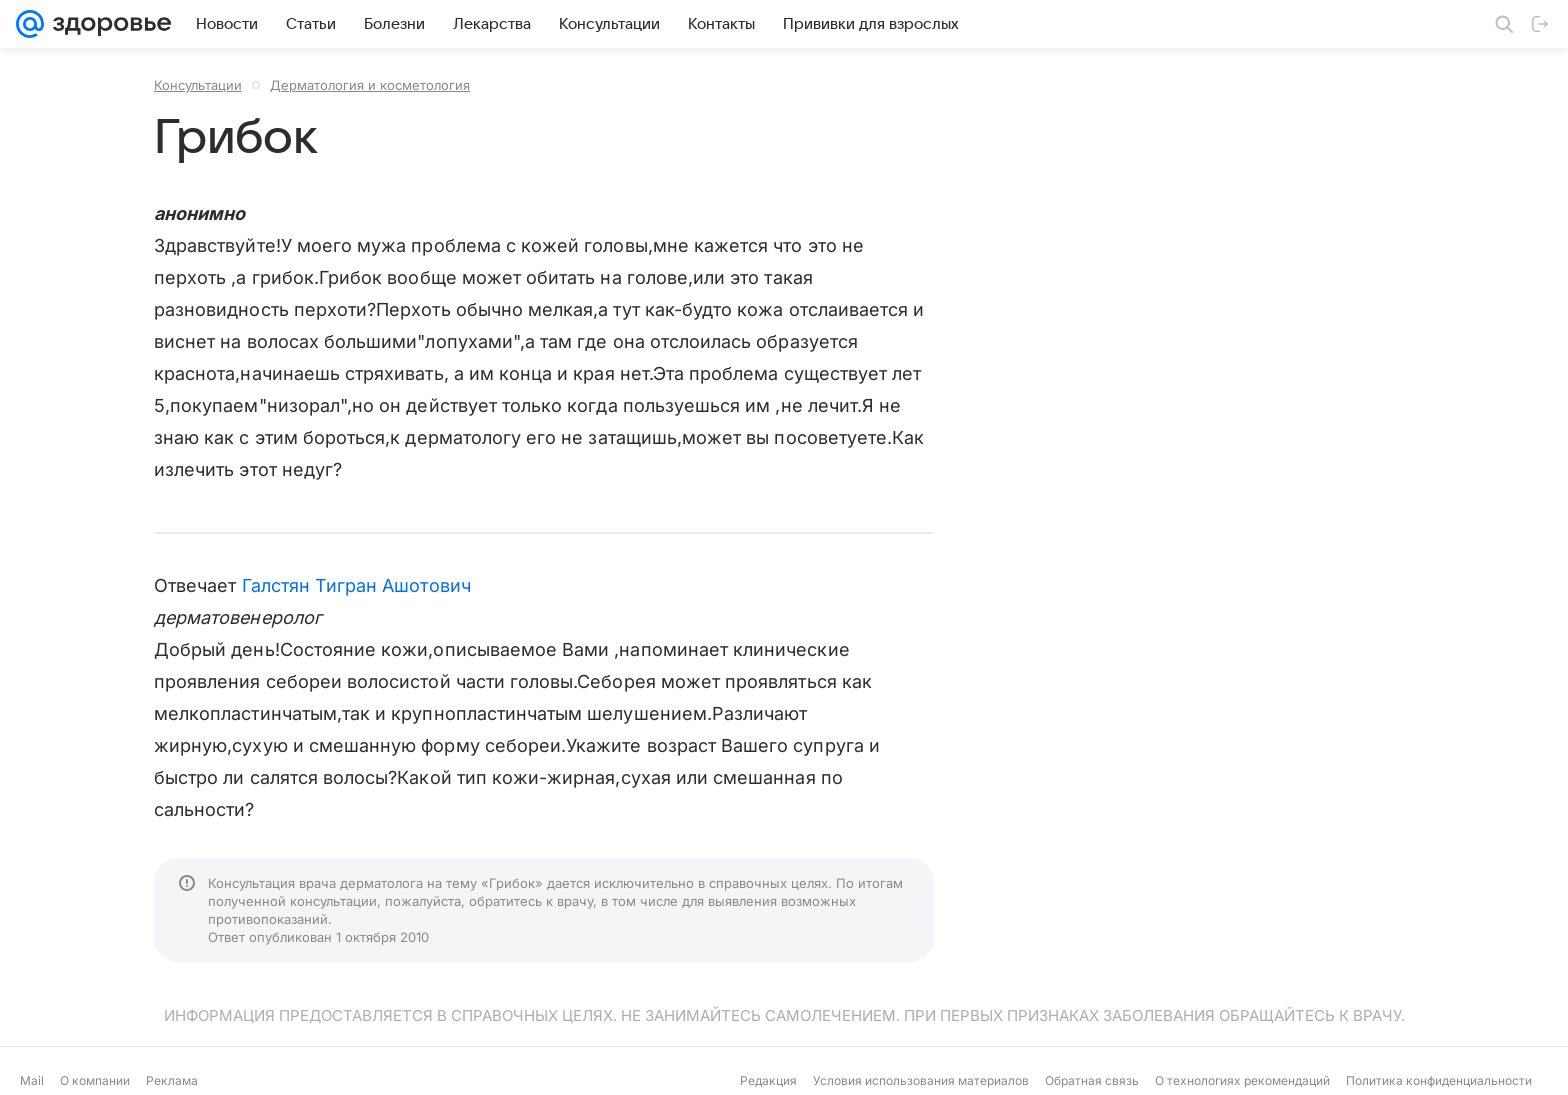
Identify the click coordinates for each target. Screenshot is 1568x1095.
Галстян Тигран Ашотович (356, 585)
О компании (95, 1080)
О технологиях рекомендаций (1242, 1080)
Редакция (768, 1080)
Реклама (172, 1080)
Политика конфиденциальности (1439, 1080)
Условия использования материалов (921, 1080)
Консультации (198, 85)
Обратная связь (1092, 1080)
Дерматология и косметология (370, 85)
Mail (32, 1080)
